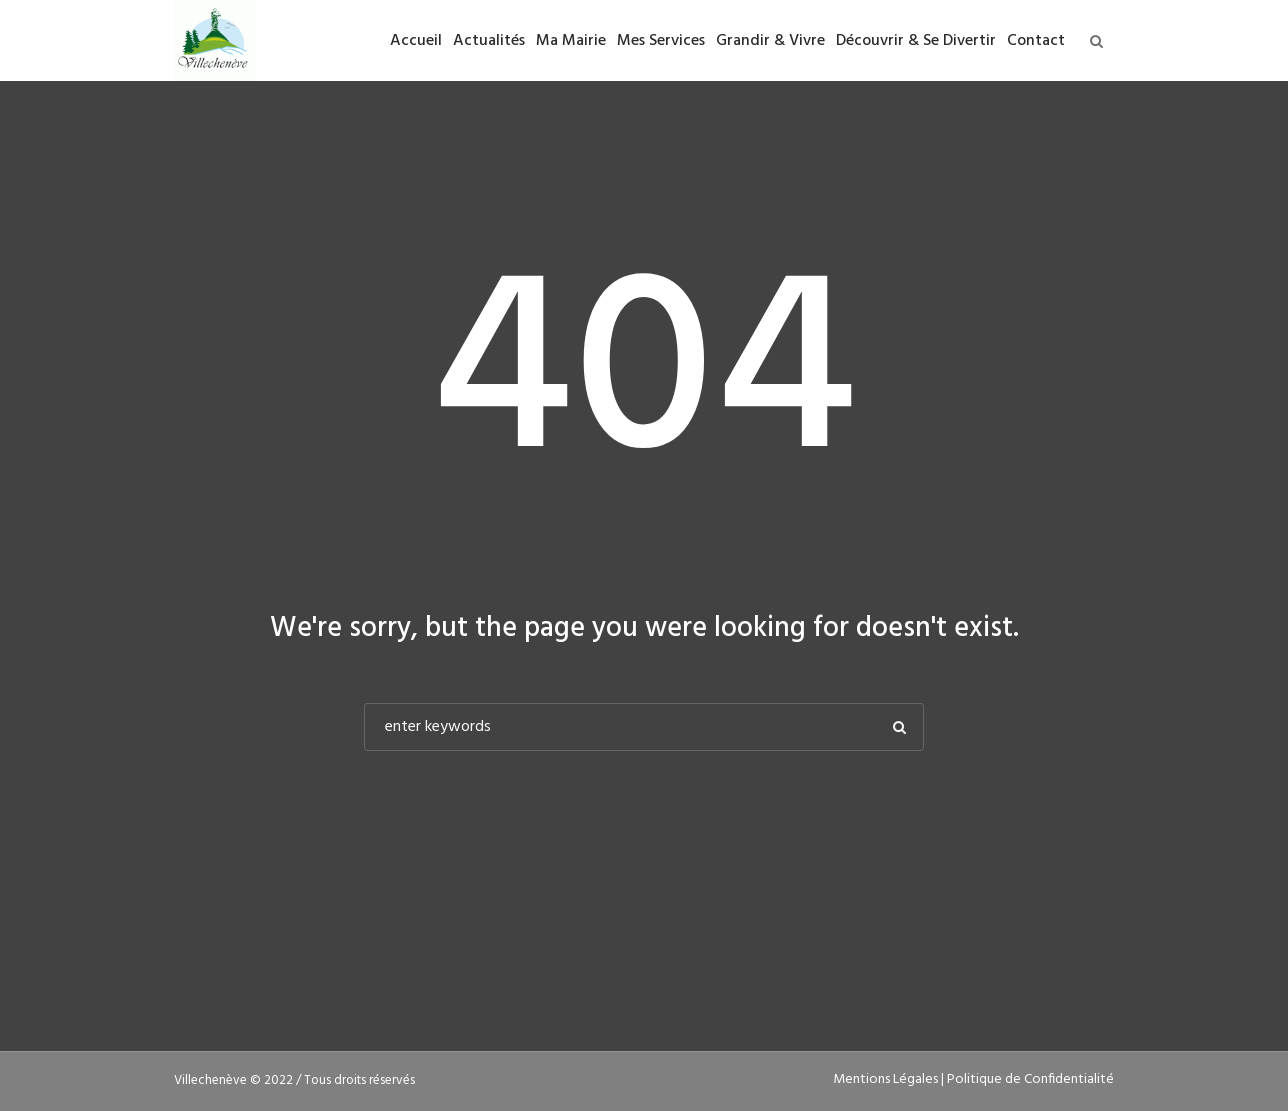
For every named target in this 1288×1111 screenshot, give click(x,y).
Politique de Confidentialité (1030, 1079)
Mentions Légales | (890, 1079)
